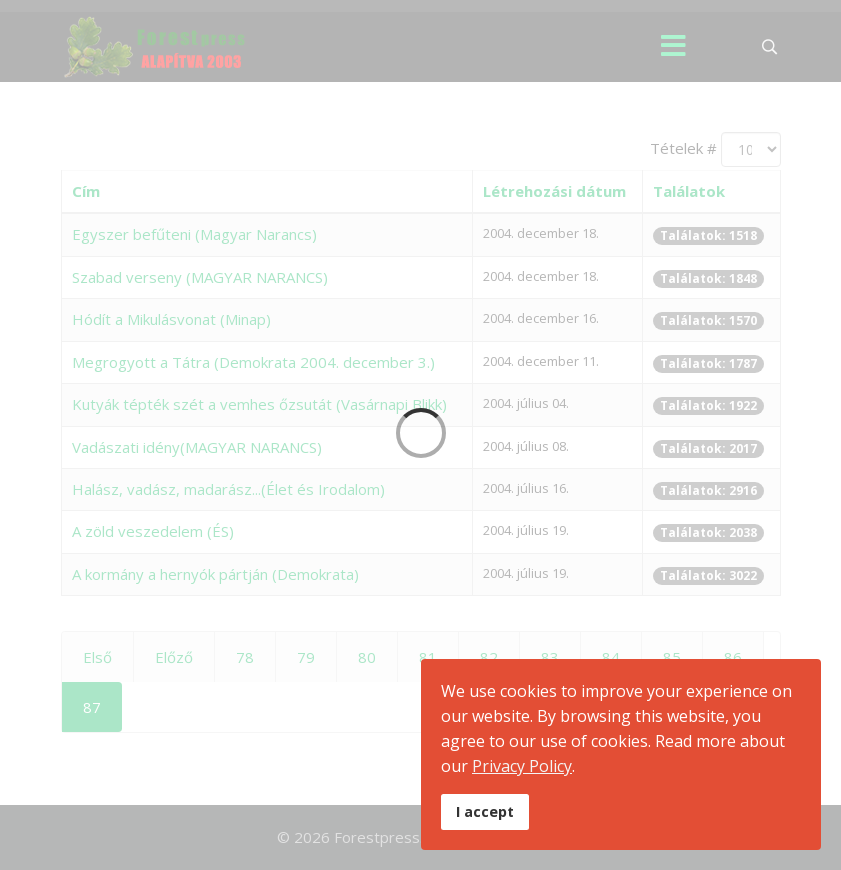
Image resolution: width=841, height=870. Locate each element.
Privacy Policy (522, 766)
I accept (485, 811)
